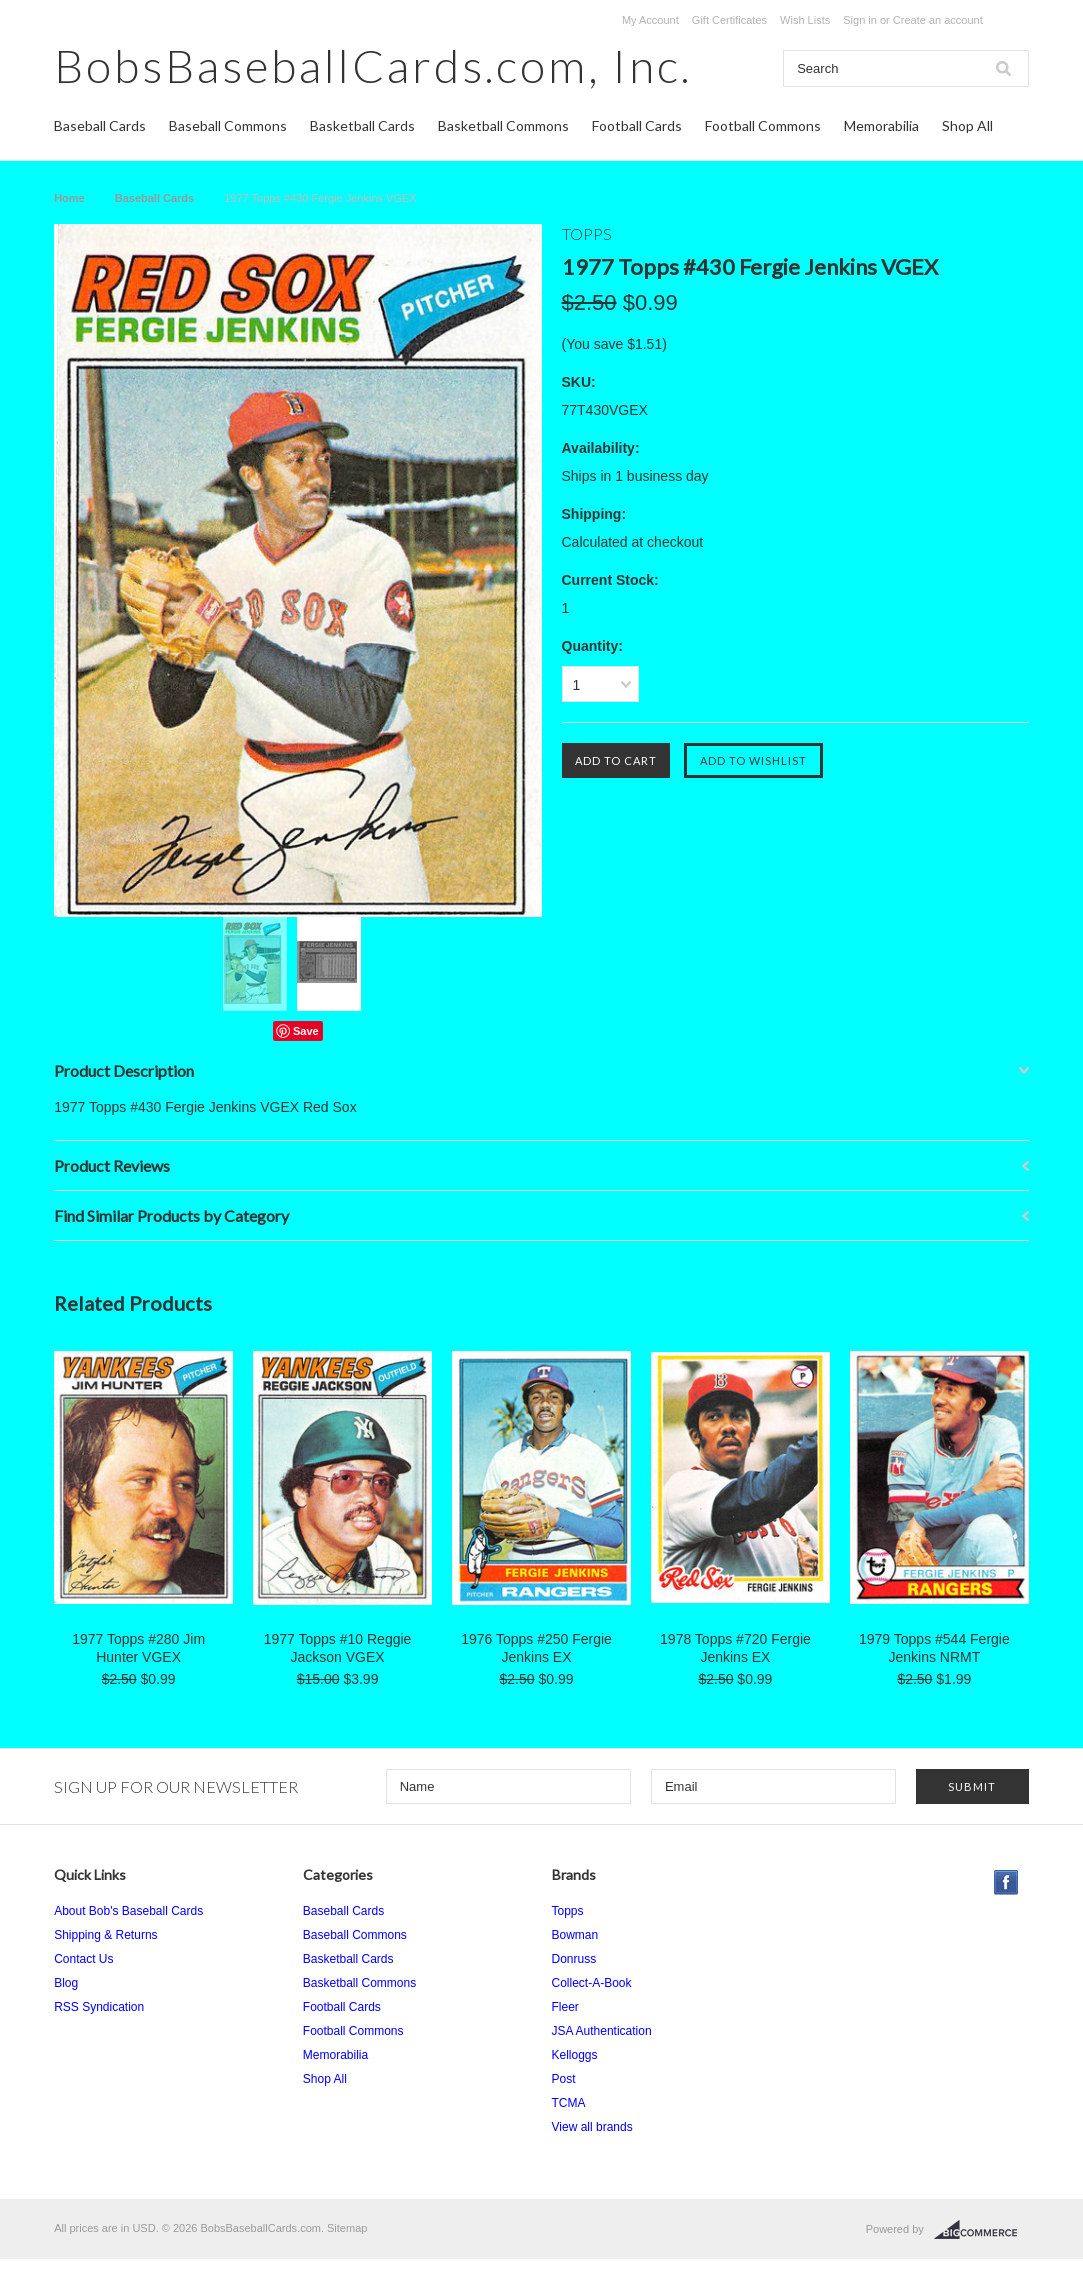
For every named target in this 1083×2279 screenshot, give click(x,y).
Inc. (373, 65)
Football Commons (763, 125)
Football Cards (637, 125)
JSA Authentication (602, 2031)
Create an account (938, 20)
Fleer (565, 2007)
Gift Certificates (729, 20)
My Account (650, 20)
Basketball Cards (362, 125)
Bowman (575, 1935)
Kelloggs (575, 2055)
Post (564, 2079)
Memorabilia (881, 125)
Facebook (1006, 1882)
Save (306, 1031)
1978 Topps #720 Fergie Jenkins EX (735, 1648)
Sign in (860, 20)
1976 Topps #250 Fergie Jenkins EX (536, 1648)
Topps (568, 1911)
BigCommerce (981, 2230)
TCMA (569, 2103)
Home (69, 198)
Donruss (574, 1959)
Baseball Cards (100, 125)
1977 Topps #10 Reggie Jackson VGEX (338, 1648)
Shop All (967, 125)
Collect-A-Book (592, 1983)
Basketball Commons (503, 125)
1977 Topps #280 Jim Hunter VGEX (138, 1648)
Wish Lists (805, 20)
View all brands (592, 2127)
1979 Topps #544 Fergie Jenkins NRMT (934, 1648)
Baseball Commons (228, 125)
